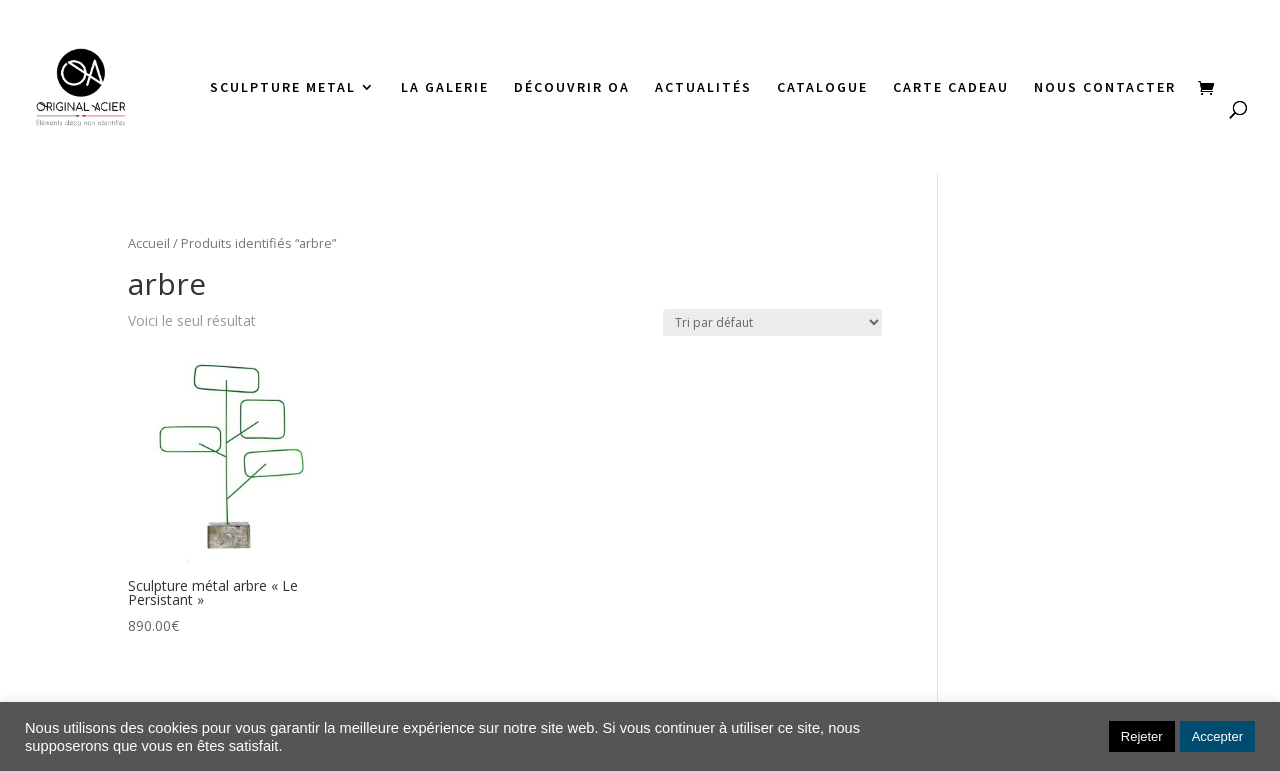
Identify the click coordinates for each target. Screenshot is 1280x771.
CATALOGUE (822, 88)
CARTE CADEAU (951, 88)
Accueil (149, 243)
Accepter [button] (1217, 736)
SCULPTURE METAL (283, 88)
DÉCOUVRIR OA (572, 88)
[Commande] (772, 322)
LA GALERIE (445, 88)
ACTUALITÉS (703, 88)
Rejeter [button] (1142, 736)
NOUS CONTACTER (1105, 88)
